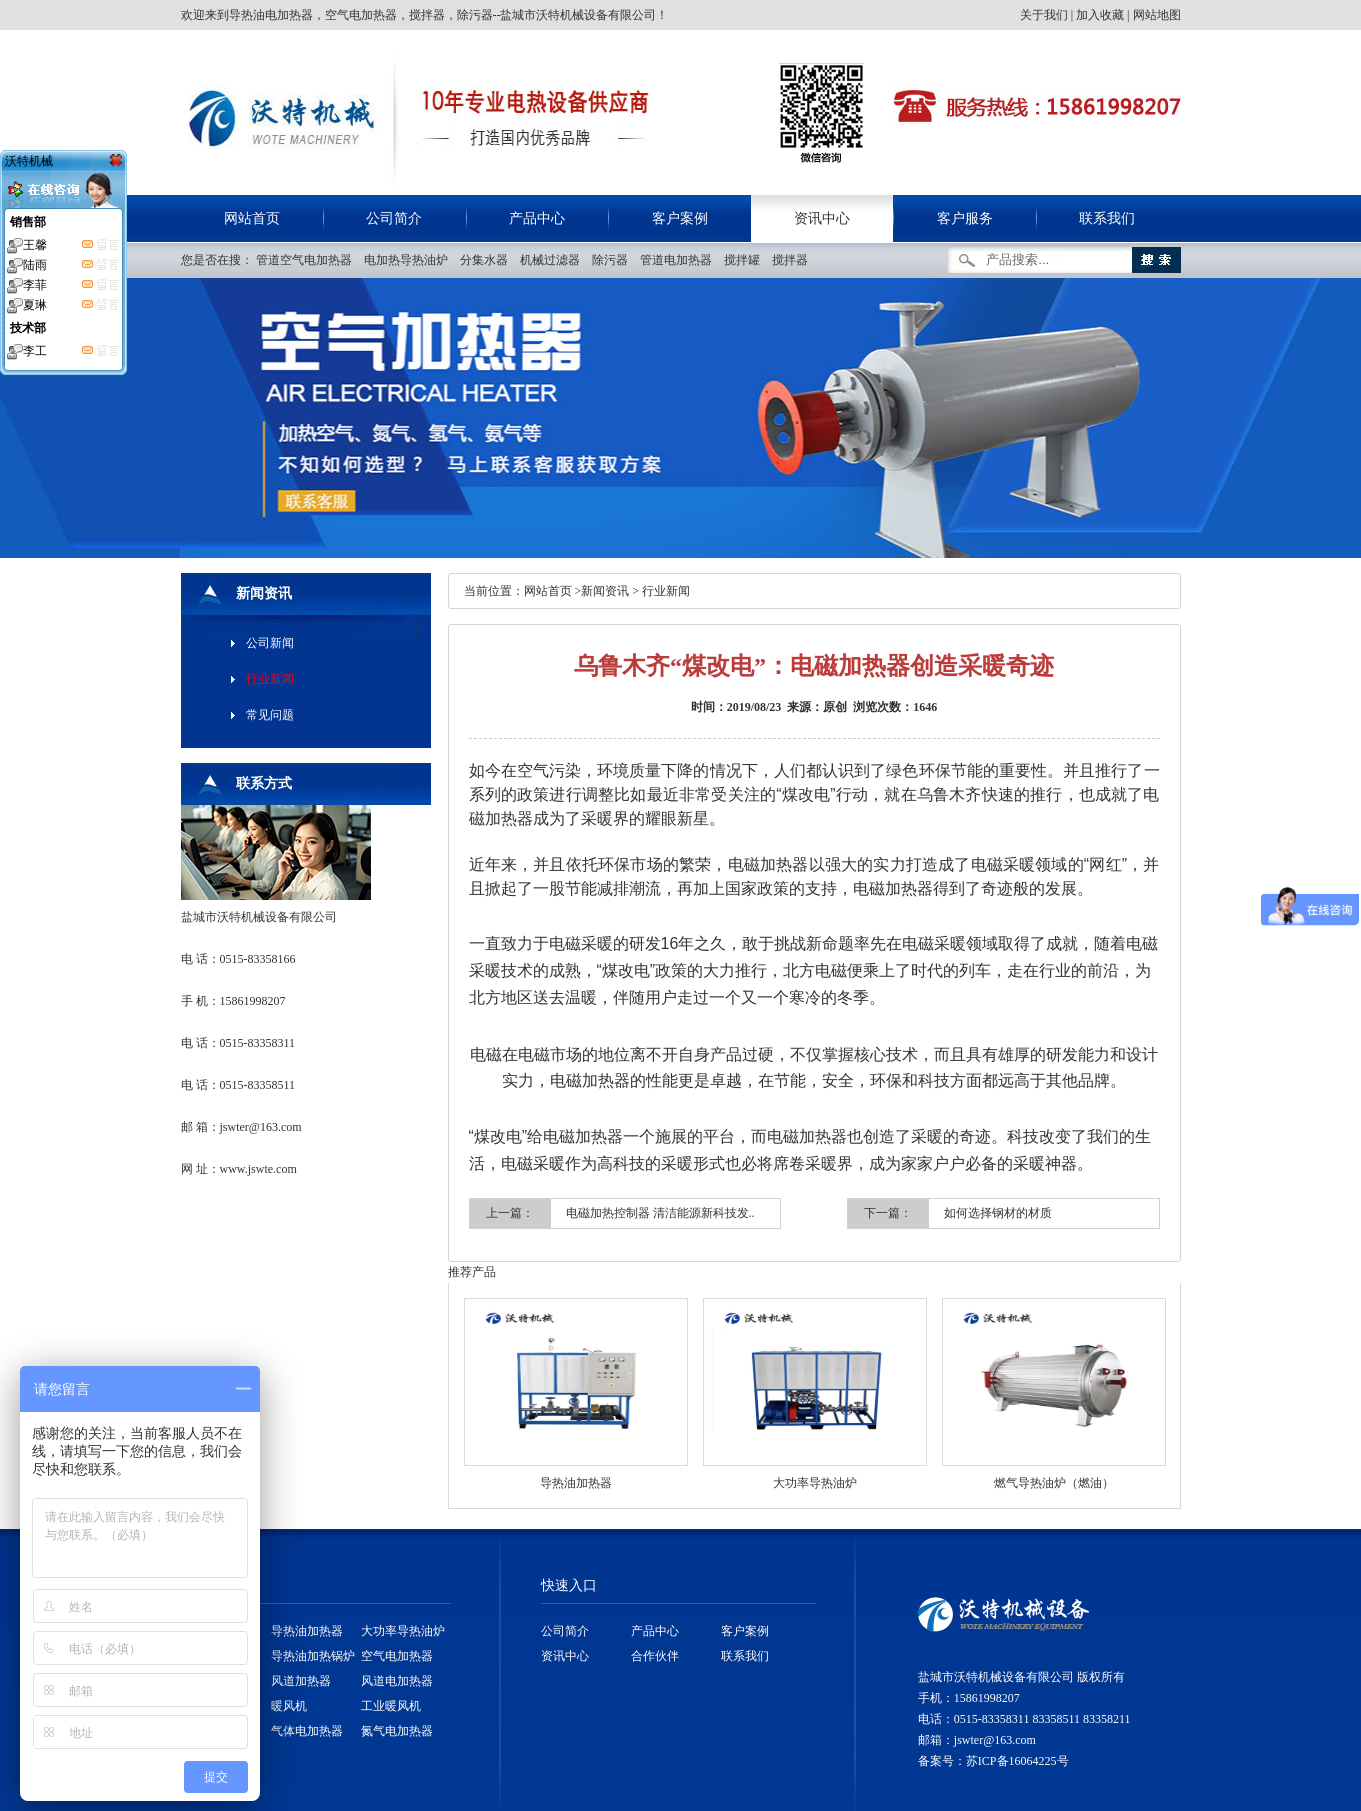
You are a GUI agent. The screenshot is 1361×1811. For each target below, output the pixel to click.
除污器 (614, 260)
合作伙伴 (655, 1656)
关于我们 (1044, 15)
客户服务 (965, 218)
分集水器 (488, 260)
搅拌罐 (746, 260)
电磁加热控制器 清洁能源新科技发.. (660, 1213)
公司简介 (394, 218)
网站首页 (252, 218)
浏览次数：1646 (895, 707)
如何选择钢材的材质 (998, 1213)
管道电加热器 (680, 260)
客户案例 (680, 218)
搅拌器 (794, 260)
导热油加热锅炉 (313, 1656)
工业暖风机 (391, 1706)
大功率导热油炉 (815, 1483)
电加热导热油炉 (410, 260)
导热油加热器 (576, 1483)
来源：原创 (817, 707)
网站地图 (1157, 15)
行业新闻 (666, 591)
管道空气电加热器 (308, 260)
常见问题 (270, 715)
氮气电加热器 (397, 1731)
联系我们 (1107, 218)
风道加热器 (301, 1681)
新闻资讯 (605, 591)
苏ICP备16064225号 (1017, 1761)
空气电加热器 (397, 1656)
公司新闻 (270, 643)
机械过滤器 (554, 260)
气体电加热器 (307, 1731)
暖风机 (289, 1706)
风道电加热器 (397, 1681)
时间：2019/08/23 (736, 707)
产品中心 (537, 218)
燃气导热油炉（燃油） (1054, 1483)
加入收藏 (1100, 15)
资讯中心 (822, 218)
